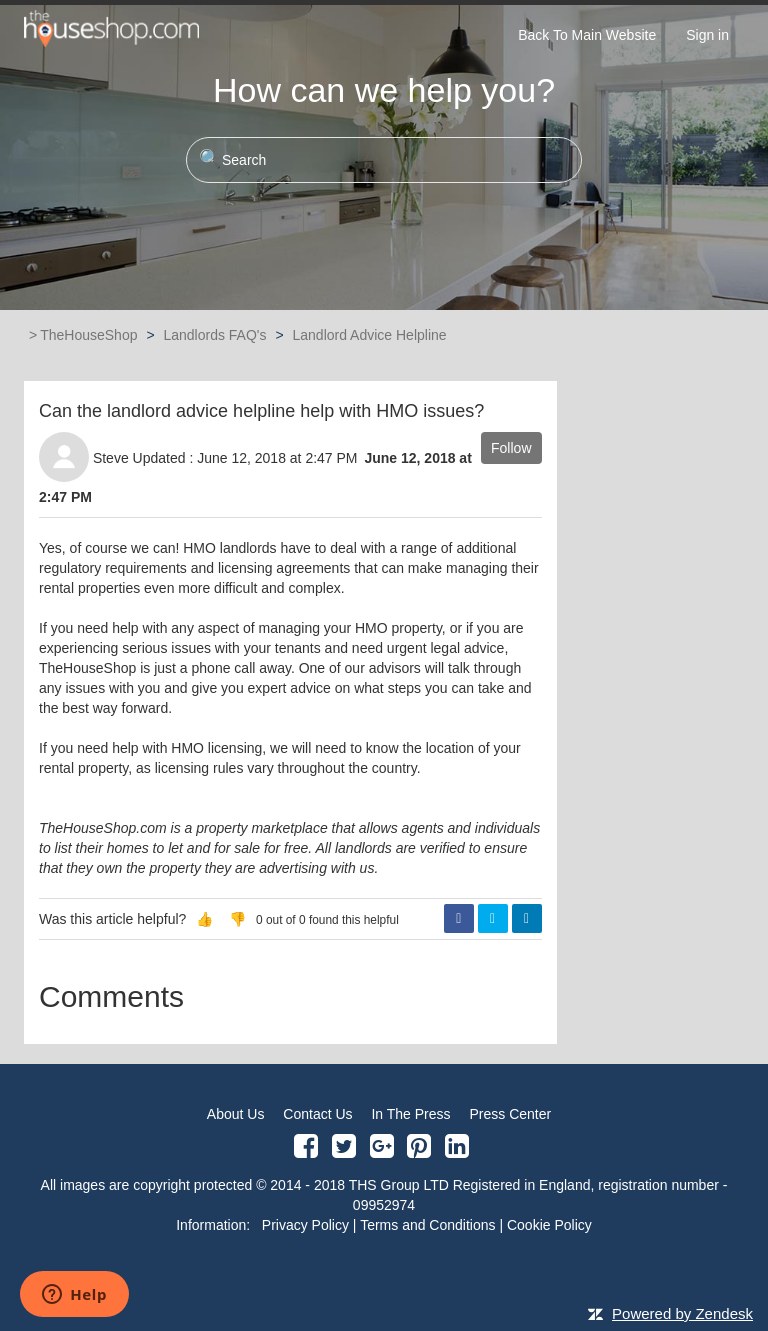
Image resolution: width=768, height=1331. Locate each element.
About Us (236, 1114)
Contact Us (317, 1114)
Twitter (493, 919)
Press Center (510, 1114)
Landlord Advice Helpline (369, 335)
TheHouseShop (88, 335)
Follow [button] (511, 448)
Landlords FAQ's (214, 335)
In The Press (410, 1114)
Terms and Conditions (427, 1225)
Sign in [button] (707, 35)
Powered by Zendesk (682, 1313)
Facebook (459, 919)
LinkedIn (527, 919)
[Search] (384, 160)
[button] (204, 919)
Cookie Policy (549, 1225)
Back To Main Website (587, 35)
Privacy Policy (305, 1225)
